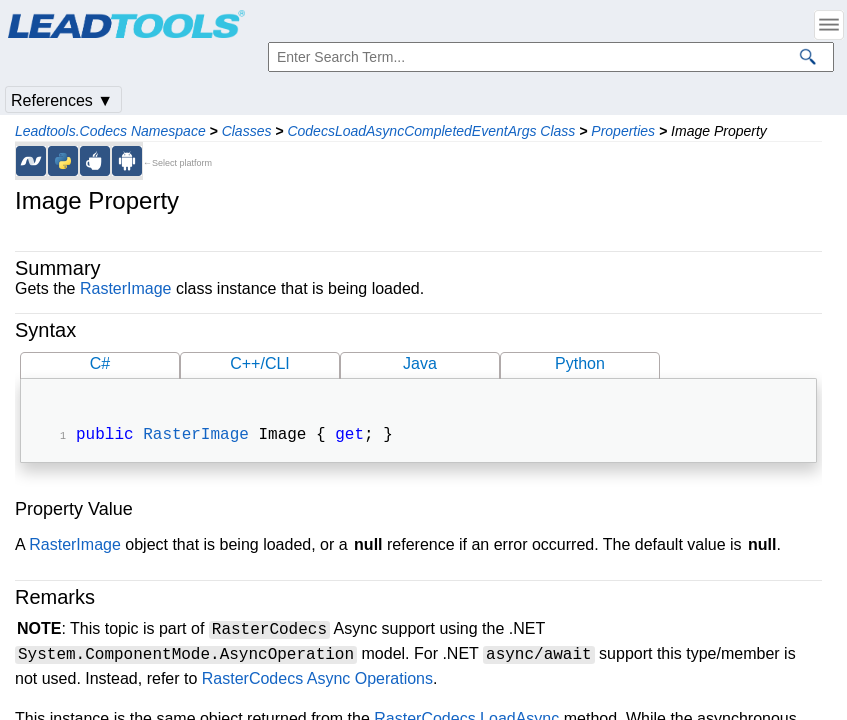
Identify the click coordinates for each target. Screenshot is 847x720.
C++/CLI (260, 363)
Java (420, 363)
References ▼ (62, 100)
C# (100, 363)
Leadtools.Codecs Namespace (110, 131)
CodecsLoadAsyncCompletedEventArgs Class (431, 131)
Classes (247, 131)
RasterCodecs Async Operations (317, 680)
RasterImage (126, 288)
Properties (623, 131)
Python (580, 363)
